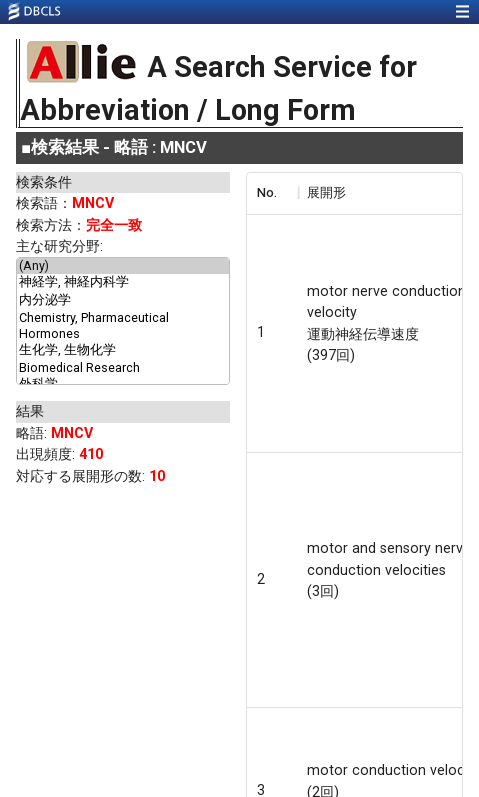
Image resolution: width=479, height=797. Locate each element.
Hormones (123, 334)
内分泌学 (123, 301)
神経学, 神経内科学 (123, 283)
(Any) (123, 266)
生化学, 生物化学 (123, 351)
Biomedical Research (123, 368)
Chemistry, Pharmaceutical (123, 318)
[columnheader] (272, 193)
